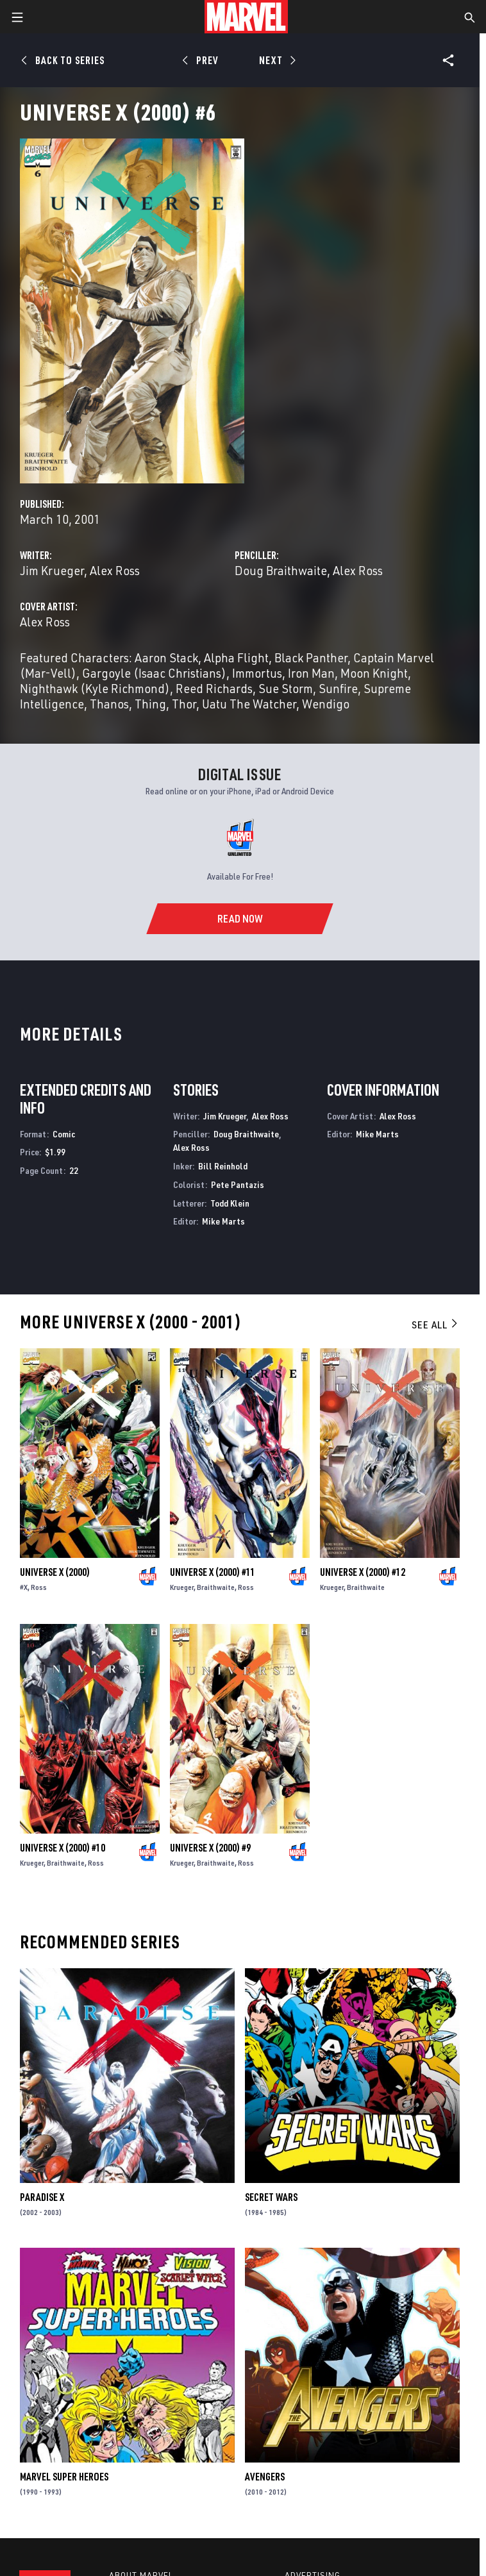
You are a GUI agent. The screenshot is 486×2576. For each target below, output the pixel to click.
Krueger (182, 1587)
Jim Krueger (52, 570)
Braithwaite (216, 1587)
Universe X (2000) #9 (210, 1847)
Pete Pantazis (237, 1184)
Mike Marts (223, 1221)
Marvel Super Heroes (64, 2476)
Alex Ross (115, 570)
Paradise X (42, 2197)
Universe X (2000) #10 (62, 1847)
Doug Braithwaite (281, 570)
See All (435, 1324)
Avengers (265, 2476)
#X (24, 1587)
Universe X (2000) (55, 1572)
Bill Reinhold (222, 1165)
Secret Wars (271, 2197)
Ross (39, 1587)
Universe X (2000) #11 (212, 1572)
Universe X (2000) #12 (362, 1572)
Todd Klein (229, 1203)
